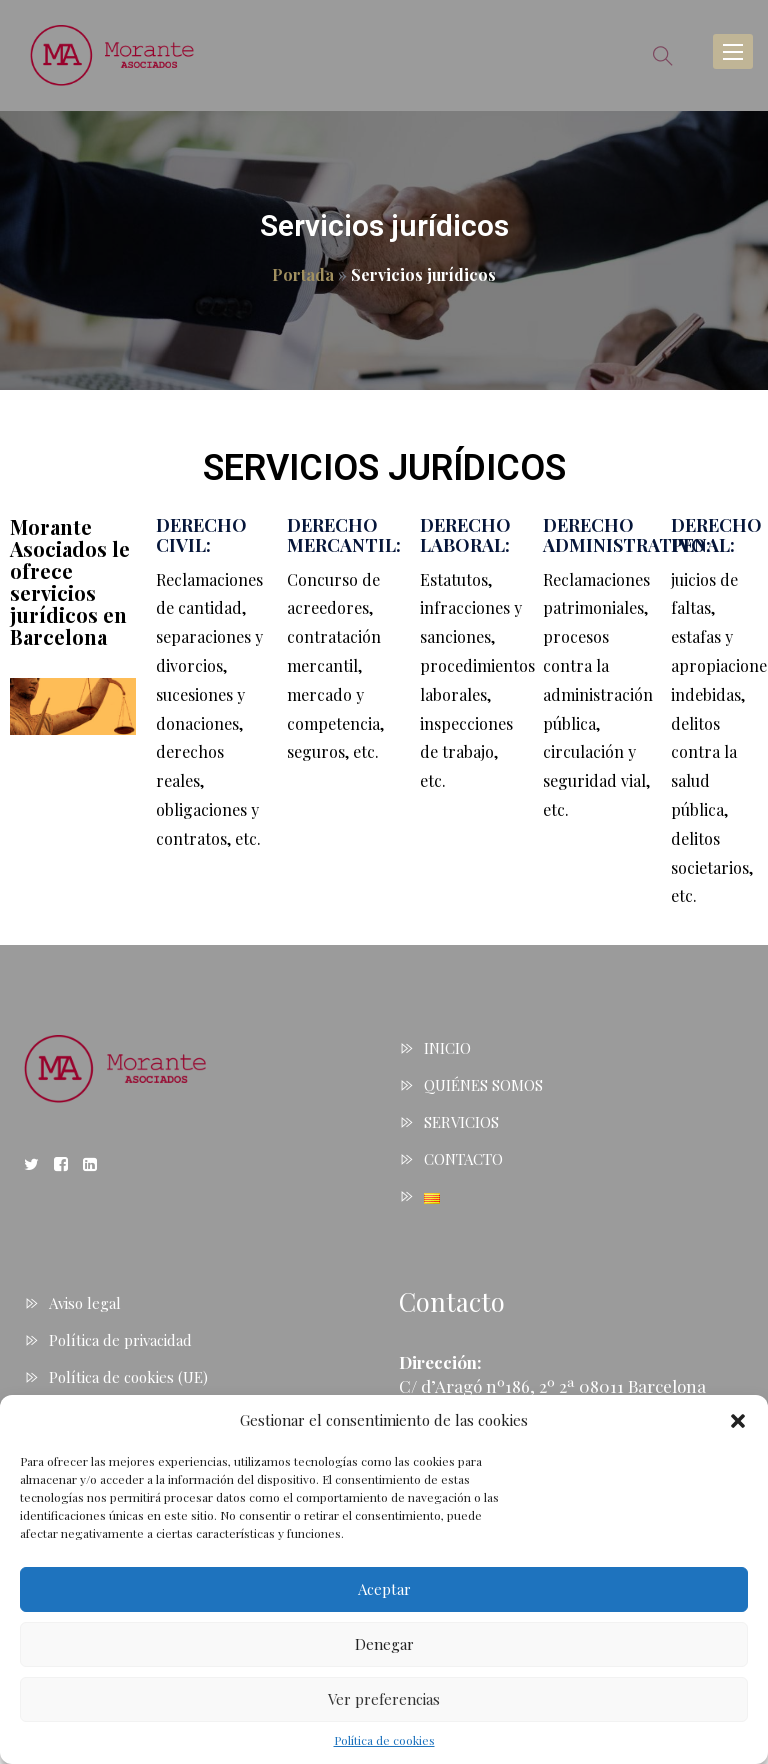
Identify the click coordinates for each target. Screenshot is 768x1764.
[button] (738, 1421)
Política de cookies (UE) (128, 1377)
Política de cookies (384, 1740)
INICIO (447, 1048)
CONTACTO (463, 1159)
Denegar (384, 1644)
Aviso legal (85, 1303)
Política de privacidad (120, 1340)
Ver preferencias (384, 1699)
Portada (303, 274)
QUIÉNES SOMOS (483, 1085)
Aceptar (384, 1589)
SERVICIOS (461, 1122)
